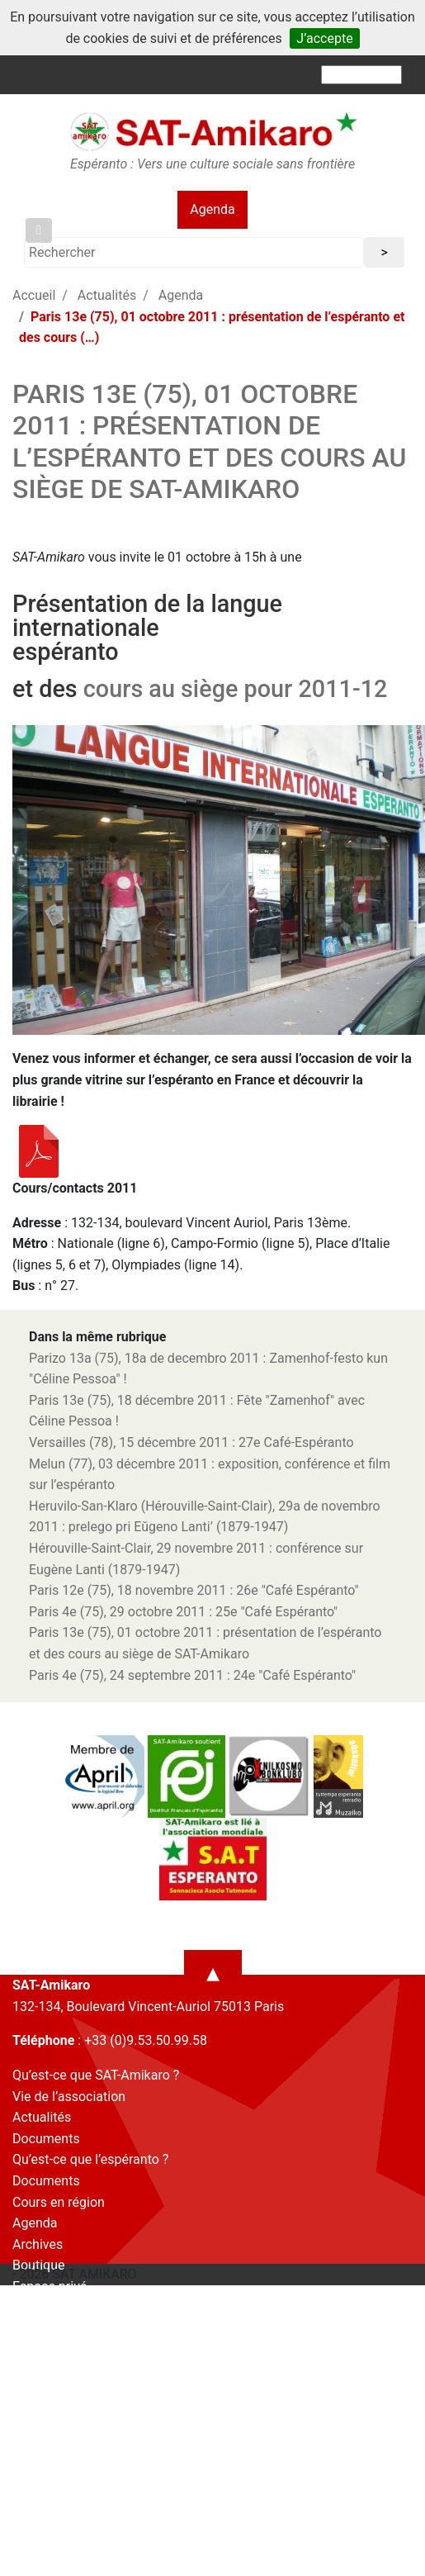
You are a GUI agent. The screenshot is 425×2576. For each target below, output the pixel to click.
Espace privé (49, 2286)
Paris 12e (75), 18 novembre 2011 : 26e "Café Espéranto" (194, 1590)
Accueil (33, 295)
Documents (46, 2139)
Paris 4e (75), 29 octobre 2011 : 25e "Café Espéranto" (183, 1612)
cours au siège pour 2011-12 (235, 689)
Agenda (212, 209)
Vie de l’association (68, 2096)
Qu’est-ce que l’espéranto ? (90, 2159)
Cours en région (58, 2202)
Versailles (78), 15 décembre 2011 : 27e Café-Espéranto (191, 1442)
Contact (35, 2307)
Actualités (107, 295)
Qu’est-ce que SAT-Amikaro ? (95, 2075)
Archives (37, 2244)
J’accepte (324, 38)
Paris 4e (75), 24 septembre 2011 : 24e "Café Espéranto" (192, 1675)
